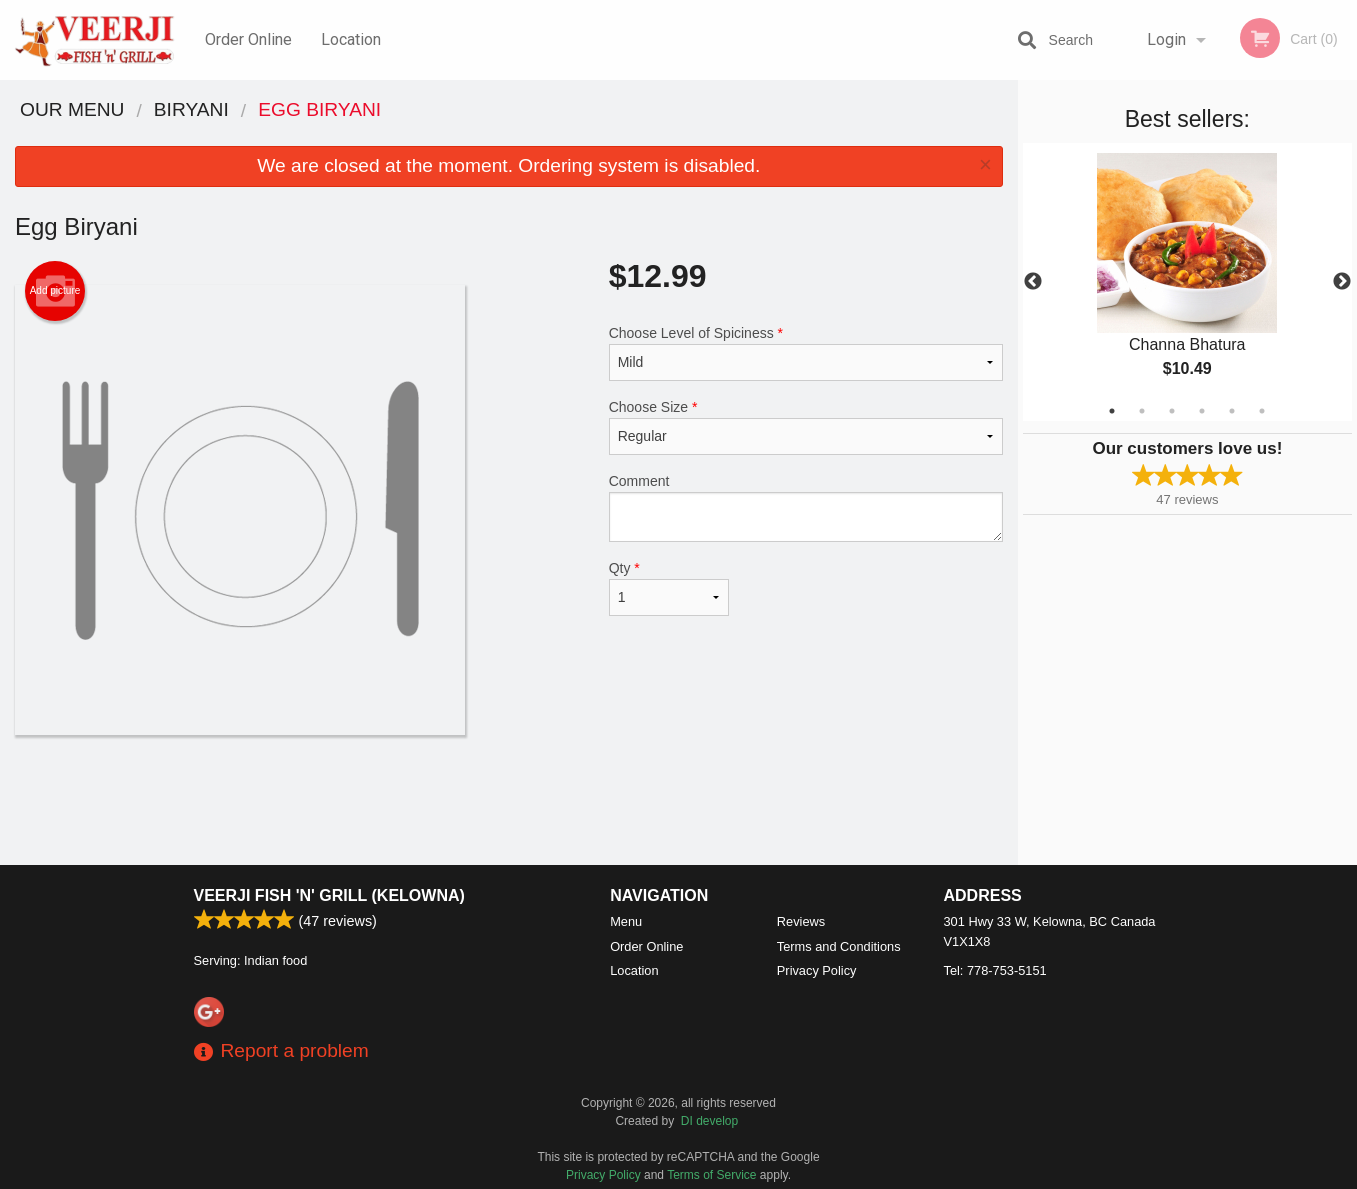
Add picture (55, 291)
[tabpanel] (1187, 282)
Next (1342, 282)
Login (1166, 39)
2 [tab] (1142, 411)
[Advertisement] (509, 800)
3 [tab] (1172, 411)
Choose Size (806, 427)
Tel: (995, 970)
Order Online (248, 39)
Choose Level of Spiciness (806, 353)
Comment (806, 507)
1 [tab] (1112, 411)
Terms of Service (711, 1175)
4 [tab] (1202, 411)
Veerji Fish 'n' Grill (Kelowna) (329, 895)
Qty (669, 588)
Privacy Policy (817, 970)
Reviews (801, 921)
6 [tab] (1262, 411)
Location (351, 39)
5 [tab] (1232, 411)
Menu (626, 921)
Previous (1033, 282)
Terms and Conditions (839, 946)
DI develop (709, 1121)
